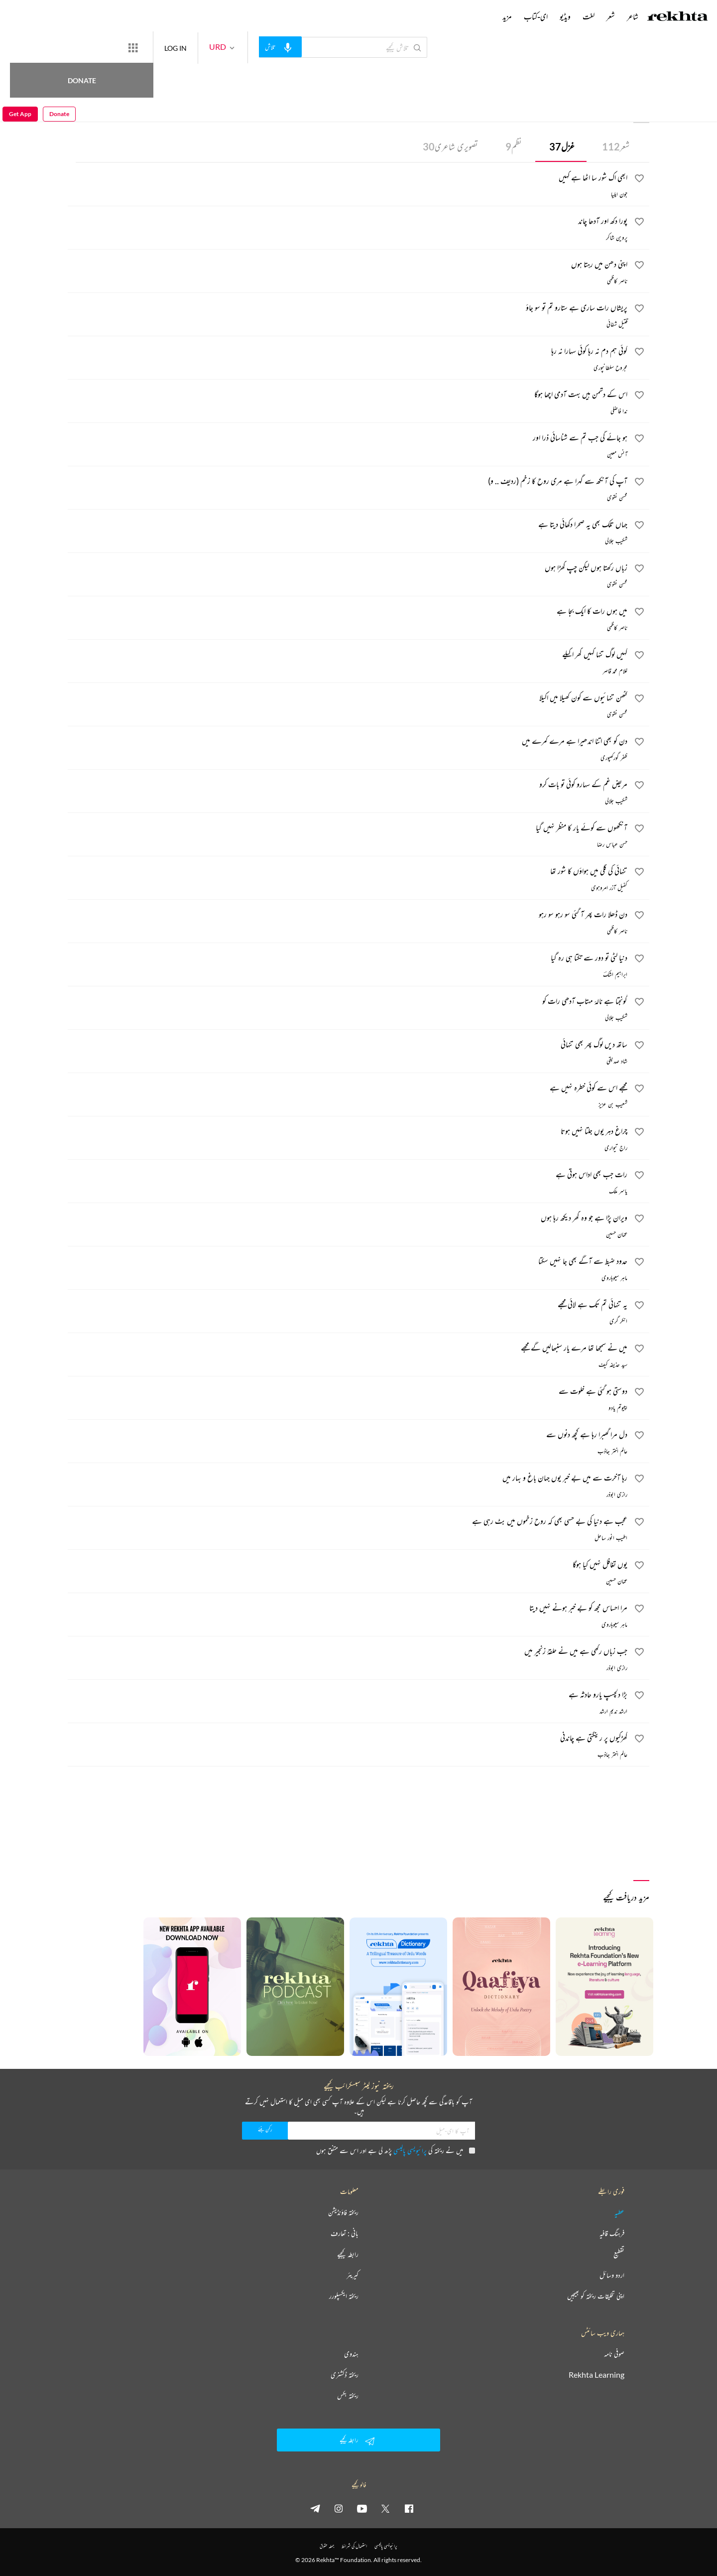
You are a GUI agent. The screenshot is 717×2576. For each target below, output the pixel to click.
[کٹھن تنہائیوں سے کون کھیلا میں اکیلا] (347, 699)
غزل (562, 146)
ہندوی (351, 2354)
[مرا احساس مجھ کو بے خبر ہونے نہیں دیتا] (347, 1609)
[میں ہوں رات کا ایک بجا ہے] (347, 612)
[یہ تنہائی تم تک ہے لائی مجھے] (347, 1306)
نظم (513, 146)
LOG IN (212, 47)
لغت (589, 16)
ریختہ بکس (347, 2396)
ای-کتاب (536, 16)
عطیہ (619, 2212)
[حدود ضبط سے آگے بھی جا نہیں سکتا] (347, 1262)
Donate (117, 47)
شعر (615, 146)
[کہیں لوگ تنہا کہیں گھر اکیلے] (347, 656)
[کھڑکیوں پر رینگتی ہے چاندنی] (347, 1739)
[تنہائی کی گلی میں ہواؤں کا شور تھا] (347, 872)
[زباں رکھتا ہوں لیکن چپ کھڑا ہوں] (347, 569)
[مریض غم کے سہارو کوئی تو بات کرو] (347, 786)
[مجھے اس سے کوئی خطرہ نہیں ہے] (347, 1089)
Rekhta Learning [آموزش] (596, 2375)
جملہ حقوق (327, 2546)
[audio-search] (316, 46)
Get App (20, 47)
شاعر (632, 16)
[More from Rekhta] (169, 47)
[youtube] (362, 2508)
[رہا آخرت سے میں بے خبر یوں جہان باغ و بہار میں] (347, 1479)
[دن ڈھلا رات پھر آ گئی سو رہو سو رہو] (347, 916)
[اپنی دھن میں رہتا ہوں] (347, 265)
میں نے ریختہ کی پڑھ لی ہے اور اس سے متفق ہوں (395, 2150)
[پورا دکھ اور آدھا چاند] (347, 222)
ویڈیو (565, 16)
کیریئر (352, 2275)
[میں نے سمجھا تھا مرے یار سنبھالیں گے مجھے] (347, 1349)
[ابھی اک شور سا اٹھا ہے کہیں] (347, 179)
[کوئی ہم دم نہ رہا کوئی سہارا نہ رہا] (347, 352)
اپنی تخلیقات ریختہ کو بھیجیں (595, 2296)
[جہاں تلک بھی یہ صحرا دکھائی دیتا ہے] (347, 526)
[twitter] (385, 2508)
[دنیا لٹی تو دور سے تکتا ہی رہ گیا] (347, 959)
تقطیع (618, 2254)
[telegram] (315, 2508)
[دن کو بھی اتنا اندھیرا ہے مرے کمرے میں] (347, 742)
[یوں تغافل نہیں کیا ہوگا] (347, 1566)
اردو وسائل (611, 2275)
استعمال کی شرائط (354, 2546)
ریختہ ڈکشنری (344, 2375)
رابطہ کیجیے (347, 2254)
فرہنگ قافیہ (611, 2233)
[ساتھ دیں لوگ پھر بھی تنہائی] (347, 1046)
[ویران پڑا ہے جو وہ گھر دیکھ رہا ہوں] (347, 1219)
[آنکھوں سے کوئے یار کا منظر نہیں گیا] (347, 829)
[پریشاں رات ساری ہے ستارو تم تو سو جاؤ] (347, 309)
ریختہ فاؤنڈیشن (343, 2212)
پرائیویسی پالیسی (410, 2150)
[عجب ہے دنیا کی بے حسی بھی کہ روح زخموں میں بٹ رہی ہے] (347, 1522)
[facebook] (409, 2508)
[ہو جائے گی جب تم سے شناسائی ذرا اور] (347, 439)
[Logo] (677, 17)
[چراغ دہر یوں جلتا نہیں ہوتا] (347, 1132)
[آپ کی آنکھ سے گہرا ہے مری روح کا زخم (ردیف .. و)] (347, 482)
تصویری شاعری (450, 146)
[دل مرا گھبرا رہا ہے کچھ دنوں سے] (347, 1436)
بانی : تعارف (344, 2233)
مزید (507, 16)
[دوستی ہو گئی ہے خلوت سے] (347, 1392)
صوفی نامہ (614, 2354)
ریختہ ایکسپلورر (343, 2296)
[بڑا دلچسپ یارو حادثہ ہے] (347, 1696)
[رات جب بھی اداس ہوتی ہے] (347, 1176)
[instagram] (339, 2508)
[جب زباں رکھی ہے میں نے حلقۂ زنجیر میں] (347, 1652)
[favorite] (639, 180)
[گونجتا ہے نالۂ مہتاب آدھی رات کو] (347, 1002)
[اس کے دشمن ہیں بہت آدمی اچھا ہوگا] (347, 396)
